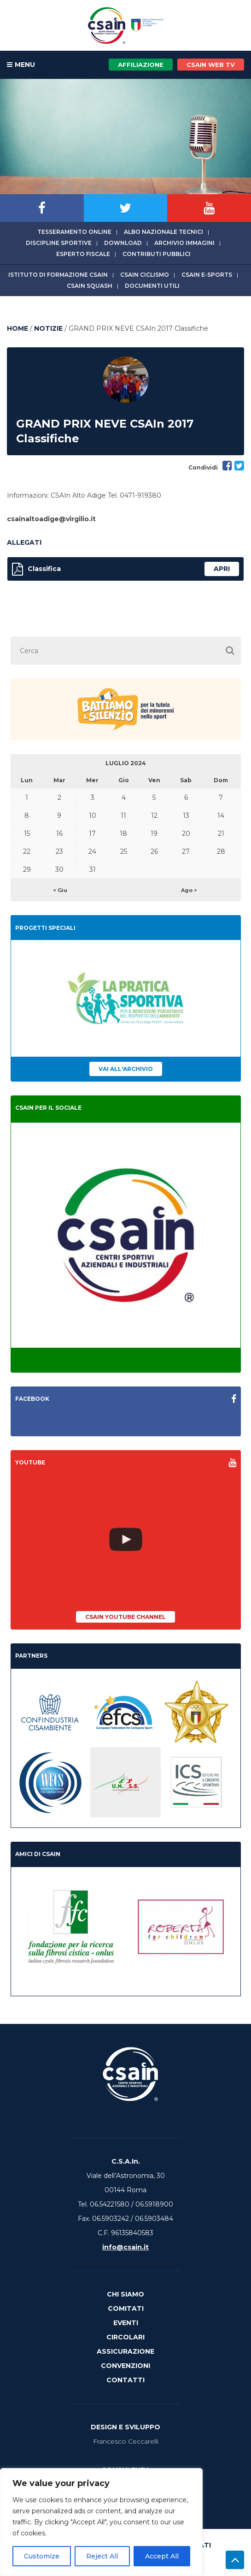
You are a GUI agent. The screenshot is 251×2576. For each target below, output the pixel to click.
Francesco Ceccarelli (125, 2441)
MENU (21, 65)
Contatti (125, 2380)
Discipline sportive (59, 242)
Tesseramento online (74, 231)
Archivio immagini (184, 242)
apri (222, 569)
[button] (230, 651)
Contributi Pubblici (157, 253)
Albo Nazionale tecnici (163, 231)
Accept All (162, 2556)
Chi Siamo (125, 2294)
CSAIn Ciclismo (144, 274)
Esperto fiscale (83, 253)
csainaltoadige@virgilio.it (51, 519)
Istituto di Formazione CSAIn (58, 274)
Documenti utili (152, 285)
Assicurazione (125, 2351)
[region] (101, 2522)
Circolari (125, 2337)
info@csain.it (125, 2247)
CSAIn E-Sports (206, 274)
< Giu (60, 890)
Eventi (125, 2323)
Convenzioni (125, 2366)
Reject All (102, 2556)
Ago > (189, 890)
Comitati (126, 2308)
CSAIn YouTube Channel (125, 1616)
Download (123, 242)
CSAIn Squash (89, 285)
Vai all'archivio (126, 1068)
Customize (41, 2556)
